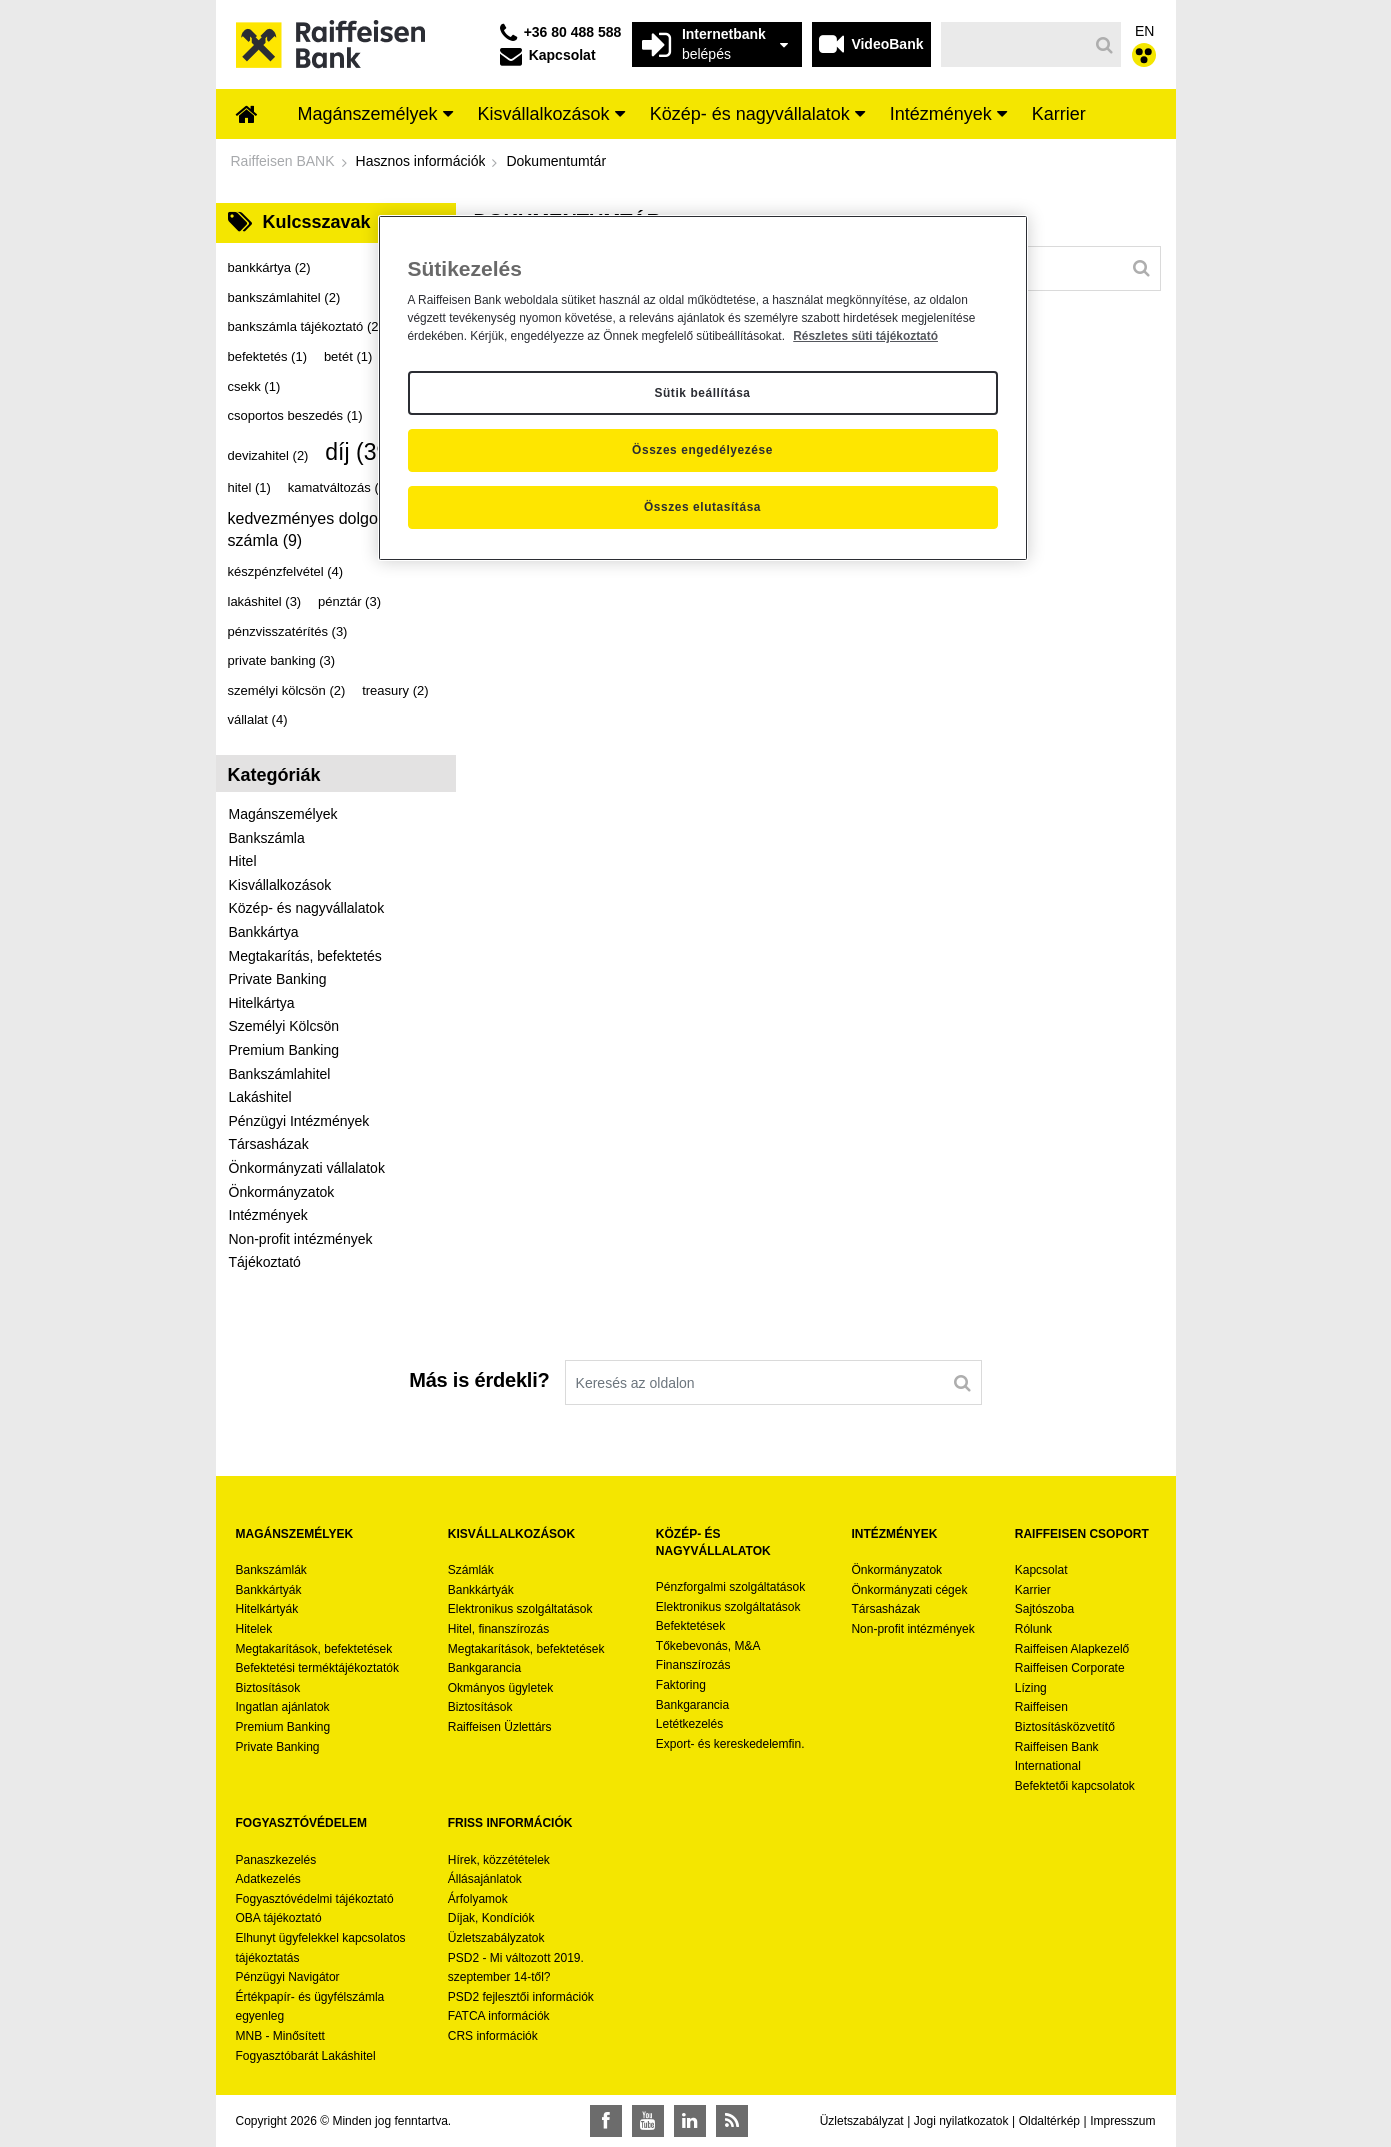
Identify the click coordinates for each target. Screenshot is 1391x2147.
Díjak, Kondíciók (491, 1918)
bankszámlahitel (284, 297)
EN (1144, 31)
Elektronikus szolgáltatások (520, 1609)
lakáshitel (265, 601)
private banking (282, 660)
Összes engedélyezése (702, 450)
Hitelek (254, 1629)
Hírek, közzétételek (499, 1860)
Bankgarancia (484, 1668)
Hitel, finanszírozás (498, 1629)
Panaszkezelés (276, 1860)
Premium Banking (284, 1050)
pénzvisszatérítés (288, 631)
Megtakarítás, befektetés (305, 956)
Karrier (1033, 1590)
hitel (249, 487)
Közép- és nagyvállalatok (307, 908)
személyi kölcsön (287, 690)
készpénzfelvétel (286, 571)
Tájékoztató (265, 1262)
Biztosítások (268, 1688)
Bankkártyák (269, 1590)
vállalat (258, 719)
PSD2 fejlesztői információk (521, 1997)
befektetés (268, 356)
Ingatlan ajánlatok (283, 1707)
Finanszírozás (693, 1665)
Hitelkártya (262, 1003)
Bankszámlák (271, 1570)
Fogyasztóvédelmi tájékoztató (315, 1899)
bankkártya (269, 267)
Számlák (471, 1570)
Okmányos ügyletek (500, 1688)
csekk (254, 386)
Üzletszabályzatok (496, 1938)
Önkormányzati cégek (909, 1590)
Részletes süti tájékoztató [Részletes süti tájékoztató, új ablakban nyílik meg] (865, 336)
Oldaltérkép (1049, 2121)
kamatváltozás (339, 487)
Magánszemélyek (283, 814)
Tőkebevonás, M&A (708, 1646)
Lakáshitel (260, 1097)
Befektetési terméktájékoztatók (317, 1668)
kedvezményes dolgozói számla (313, 529)
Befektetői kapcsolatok (1075, 1786)
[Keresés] (1014, 44)
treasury (395, 690)
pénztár (349, 601)
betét (348, 356)
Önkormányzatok (282, 1192)
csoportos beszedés (295, 415)
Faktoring (681, 1685)
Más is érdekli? (479, 1380)
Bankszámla (267, 838)
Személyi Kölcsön (284, 1026)
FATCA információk (499, 2016)
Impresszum (1122, 2121)
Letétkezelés (689, 1724)
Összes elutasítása (702, 507)
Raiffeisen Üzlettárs (500, 1727)
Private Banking (278, 979)
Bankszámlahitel (280, 1074)
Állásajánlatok (485, 1879)
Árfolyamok (478, 1899)
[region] (703, 388)
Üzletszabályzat (862, 2121)
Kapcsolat (1041, 1570)
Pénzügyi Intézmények (299, 1121)
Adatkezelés (268, 1879)
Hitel (243, 861)
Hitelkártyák (267, 1609)
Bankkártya (264, 932)
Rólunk (1033, 1629)
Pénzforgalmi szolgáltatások (730, 1587)
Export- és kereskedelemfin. (730, 1744)
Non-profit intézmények (301, 1239)
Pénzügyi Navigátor (288, 1977)
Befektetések (690, 1626)
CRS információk (493, 2036)
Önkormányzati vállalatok (307, 1168)
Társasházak (269, 1144)
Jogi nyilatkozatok (961, 2121)
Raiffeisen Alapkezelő (1072, 1649)
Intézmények (268, 1215)
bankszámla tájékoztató (305, 326)
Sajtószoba (1044, 1609)
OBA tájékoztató (280, 1918)
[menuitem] (247, 116)
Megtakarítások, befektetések (314, 1649)
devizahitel (268, 455)
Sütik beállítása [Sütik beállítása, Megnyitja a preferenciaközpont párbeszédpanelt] (702, 393)
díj (361, 452)
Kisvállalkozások (280, 885)
